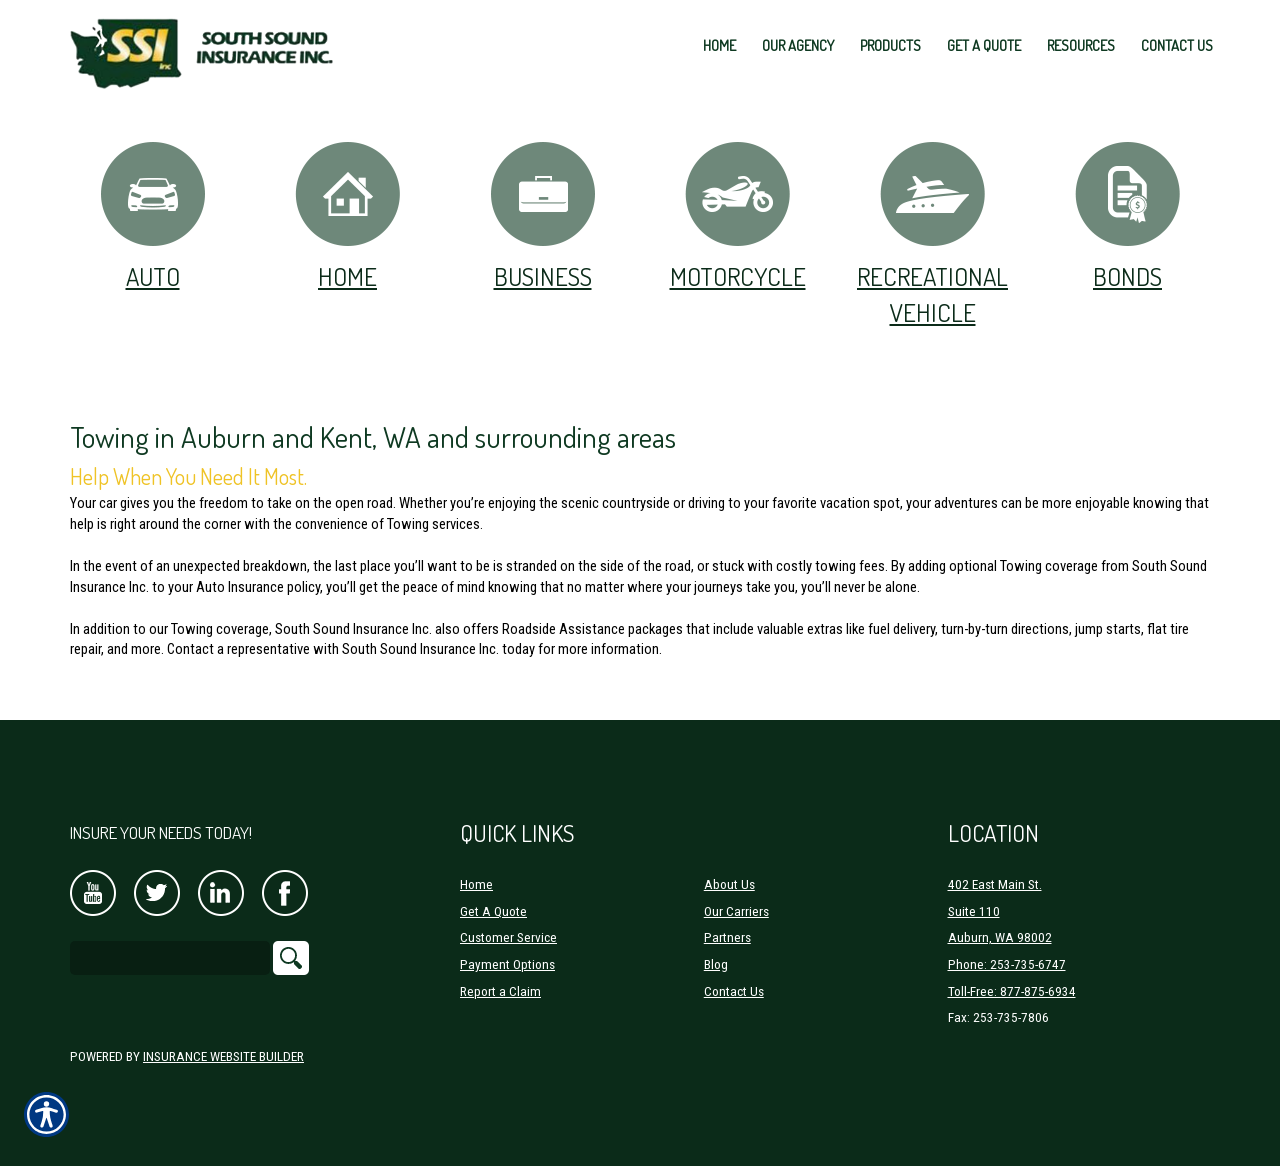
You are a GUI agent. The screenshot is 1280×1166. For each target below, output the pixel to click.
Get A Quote (493, 911)
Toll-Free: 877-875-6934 (1012, 991)
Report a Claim (500, 991)
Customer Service (508, 937)
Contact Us (734, 991)
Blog (716, 964)
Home (347, 215)
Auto (153, 215)
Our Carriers (736, 911)
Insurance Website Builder (223, 1056)
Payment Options (507, 964)
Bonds (1127, 215)
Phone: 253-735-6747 (1007, 964)
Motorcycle (738, 215)
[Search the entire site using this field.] (170, 958)
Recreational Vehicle (932, 233)
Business (543, 215)
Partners (727, 937)
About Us (729, 884)
